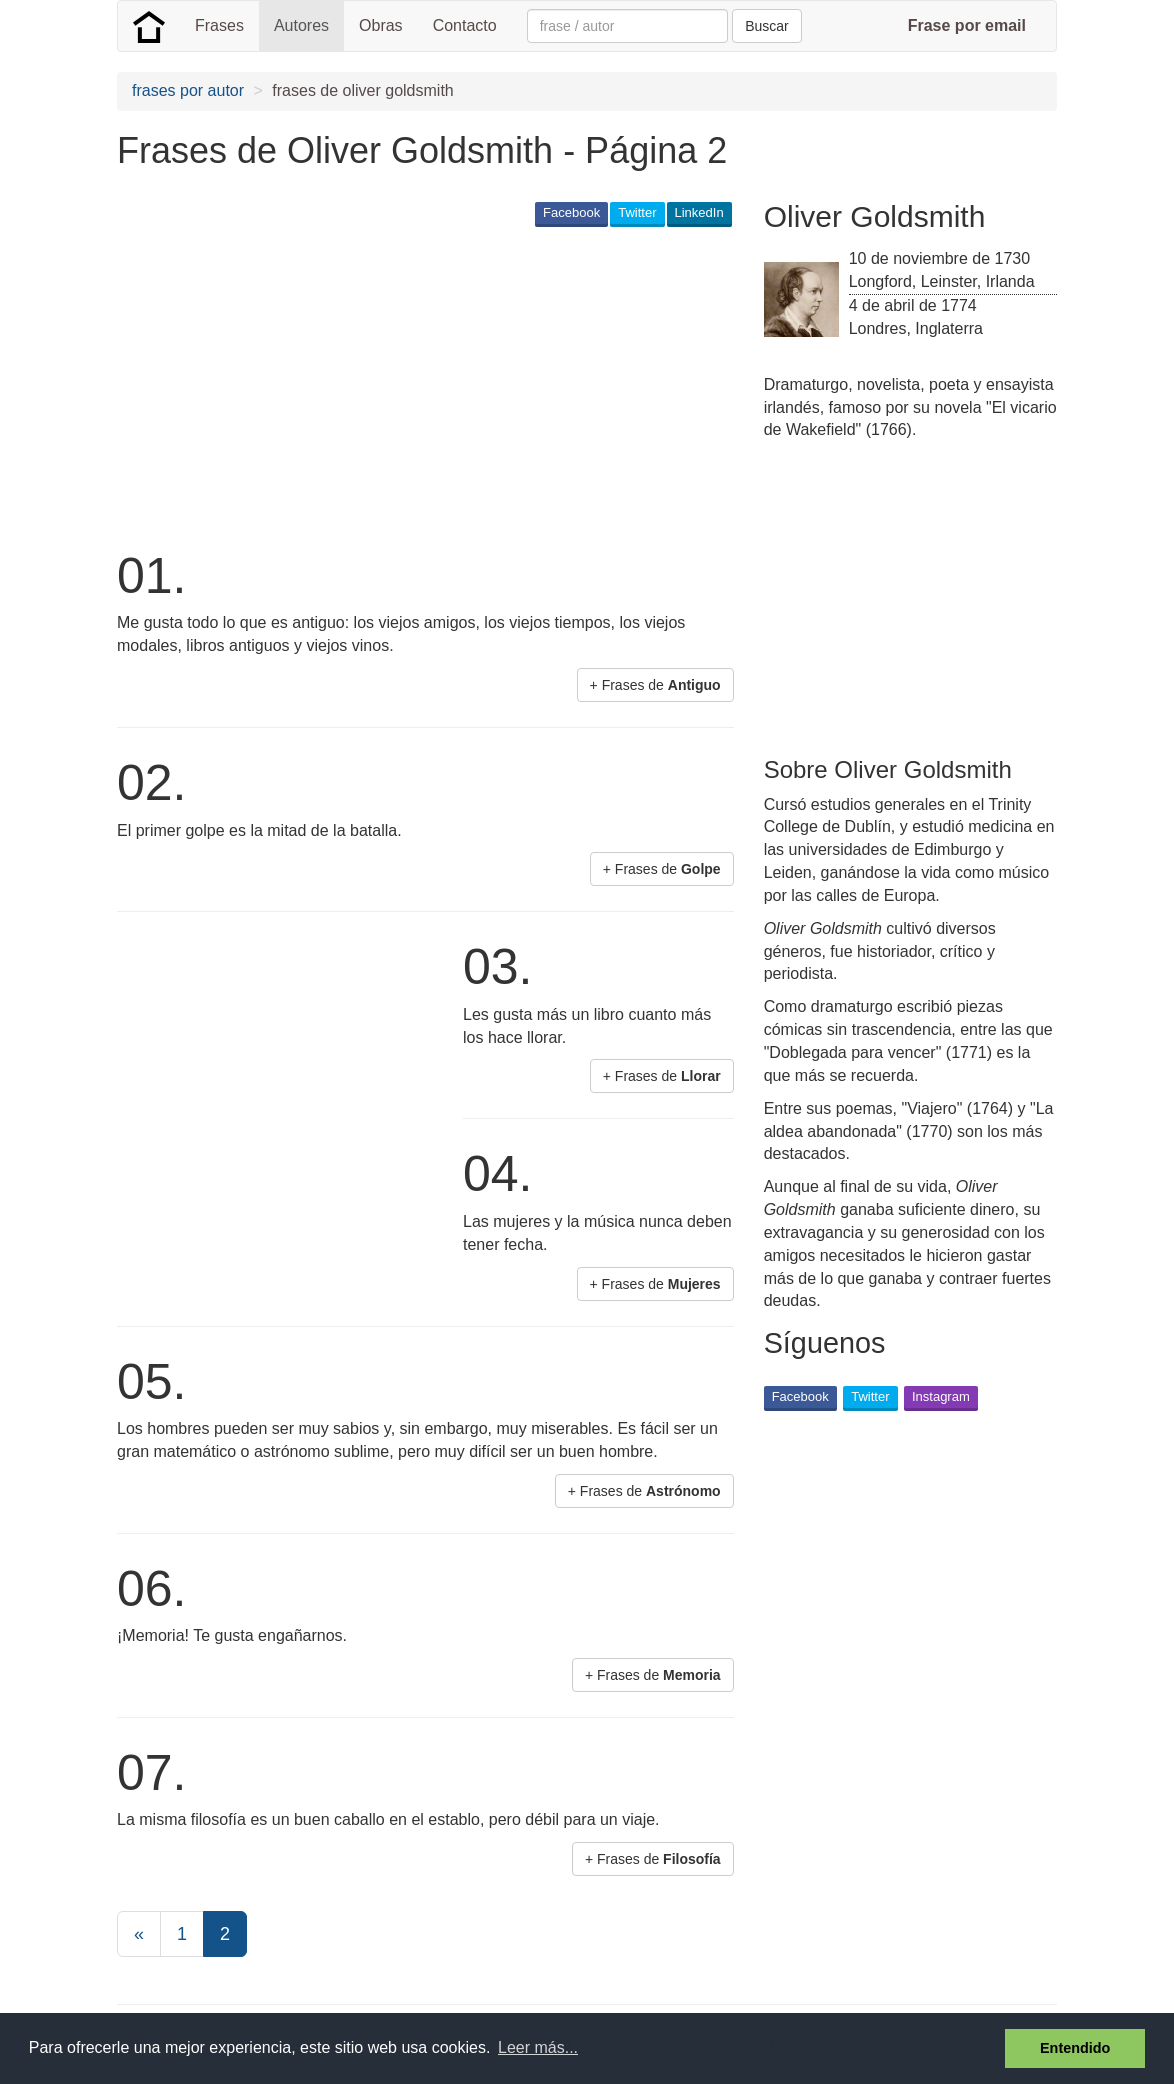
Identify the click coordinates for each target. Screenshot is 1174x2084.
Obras (381, 25)
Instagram (941, 1396)
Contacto (465, 25)
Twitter (637, 212)
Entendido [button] (1075, 2048)
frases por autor (188, 90)
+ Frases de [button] (655, 685)
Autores (301, 25)
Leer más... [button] (538, 2047)
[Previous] (139, 1934)
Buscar (767, 26)
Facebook (571, 212)
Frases (219, 25)
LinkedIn (699, 212)
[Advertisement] (481, 386)
